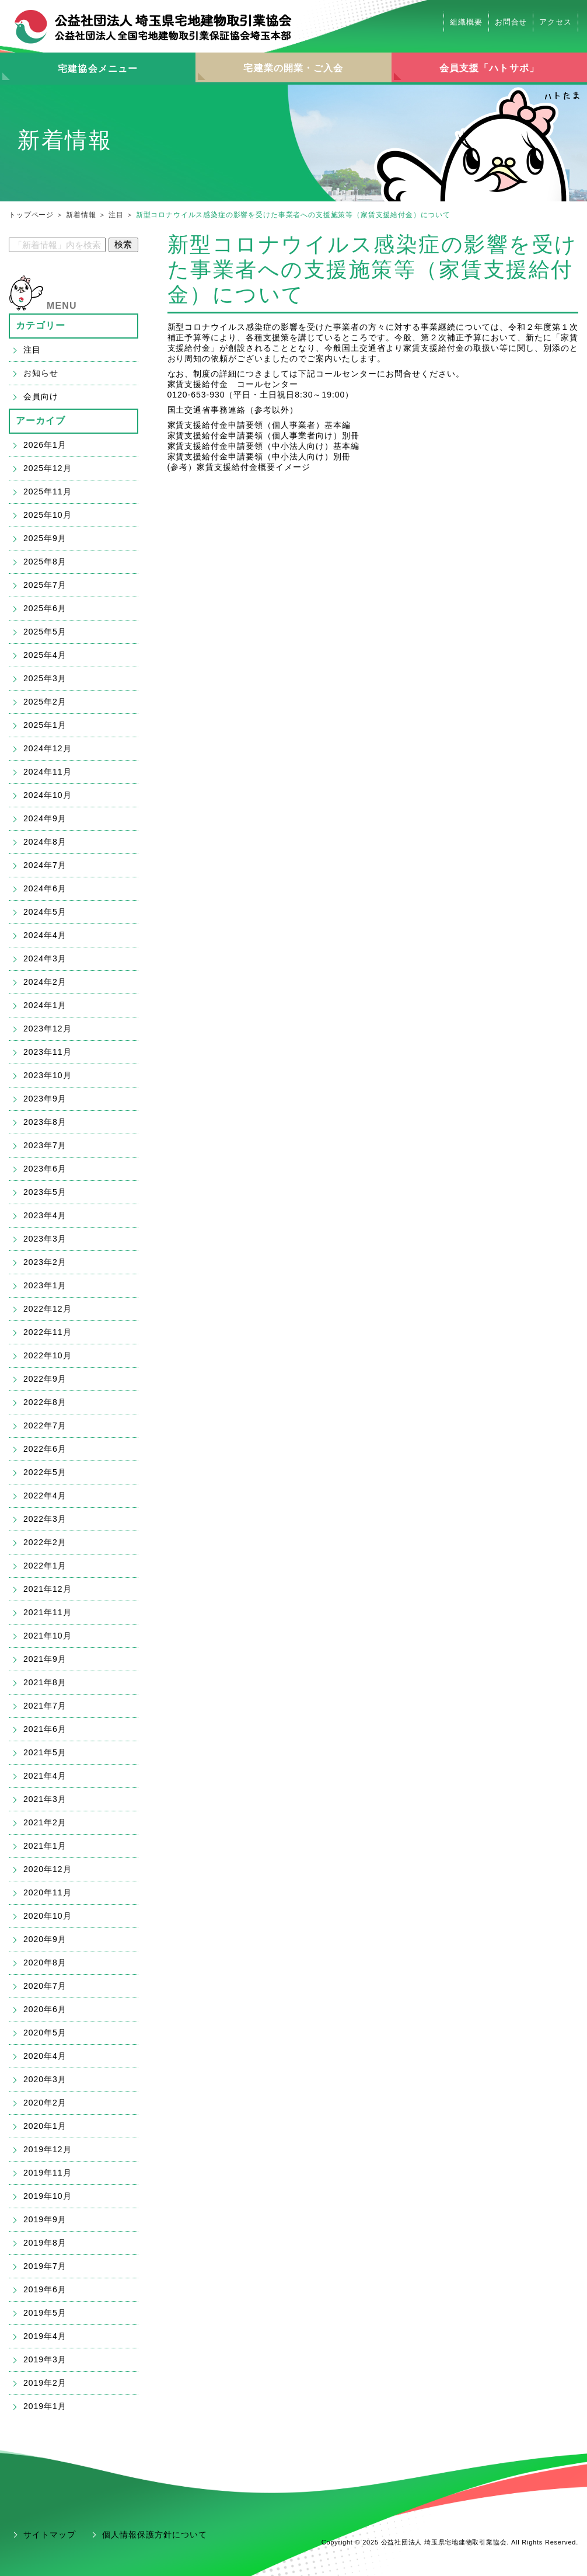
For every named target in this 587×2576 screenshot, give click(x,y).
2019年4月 (45, 2336)
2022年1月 (45, 1565)
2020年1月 (45, 2126)
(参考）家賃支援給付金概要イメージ (238, 467)
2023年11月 (47, 1052)
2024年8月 (45, 841)
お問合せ (511, 22)
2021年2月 (45, 1822)
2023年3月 (45, 1238)
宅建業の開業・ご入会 (293, 68)
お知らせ (40, 373)
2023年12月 (47, 1028)
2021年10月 (47, 1635)
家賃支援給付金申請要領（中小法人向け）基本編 (263, 446)
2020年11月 (47, 1892)
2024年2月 (45, 982)
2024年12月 (47, 748)
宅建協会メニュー (98, 69)
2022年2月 (45, 1542)
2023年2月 (45, 1262)
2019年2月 (45, 2382)
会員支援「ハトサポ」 (489, 68)
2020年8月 (45, 1962)
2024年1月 (45, 1005)
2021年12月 (47, 1589)
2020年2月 (45, 2102)
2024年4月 (45, 935)
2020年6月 (45, 2009)
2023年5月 (45, 1192)
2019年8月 (45, 2242)
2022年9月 (45, 1378)
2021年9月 (45, 1659)
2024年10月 (47, 795)
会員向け (40, 396)
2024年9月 (45, 818)
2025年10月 (47, 515)
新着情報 (81, 215)
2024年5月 (45, 911)
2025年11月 (47, 491)
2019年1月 (45, 2406)
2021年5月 (45, 1752)
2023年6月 (45, 1168)
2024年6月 (45, 888)
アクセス (555, 22)
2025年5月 (45, 631)
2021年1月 (45, 1845)
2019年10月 (47, 2196)
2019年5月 (45, 2312)
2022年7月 (45, 1425)
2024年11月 (47, 771)
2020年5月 (45, 2032)
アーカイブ (41, 421)
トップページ (31, 215)
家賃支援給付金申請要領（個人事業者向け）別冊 (263, 435)
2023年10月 (47, 1075)
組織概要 (466, 22)
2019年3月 (45, 2359)
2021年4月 (45, 1775)
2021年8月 (45, 1682)
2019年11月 (47, 2172)
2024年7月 (45, 865)
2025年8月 (45, 561)
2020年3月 (45, 2079)
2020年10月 (47, 1915)
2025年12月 (47, 468)
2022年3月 (45, 1519)
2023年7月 (45, 1145)
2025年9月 (45, 538)
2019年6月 (45, 2289)
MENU (62, 306)
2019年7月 (45, 2266)
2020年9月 (45, 1939)
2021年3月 (45, 1799)
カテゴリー (41, 325)
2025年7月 (45, 585)
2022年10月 (47, 1355)
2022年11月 (47, 1332)
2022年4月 (45, 1495)
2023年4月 (45, 1215)
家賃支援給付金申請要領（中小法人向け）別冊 (259, 456)
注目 (116, 215)
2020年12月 (47, 1869)
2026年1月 (45, 444)
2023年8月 (45, 1122)
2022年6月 (45, 1448)
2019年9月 (45, 2219)
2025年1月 (45, 725)
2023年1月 (45, 1285)
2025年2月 (45, 701)
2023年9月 (45, 1098)
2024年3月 (45, 958)
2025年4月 (45, 655)
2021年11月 (47, 1612)
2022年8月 (45, 1402)
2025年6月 (45, 608)
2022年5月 (45, 1472)
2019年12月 (47, 2149)
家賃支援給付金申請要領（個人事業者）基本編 (259, 425)
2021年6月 (45, 1729)
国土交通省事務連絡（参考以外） (233, 409)
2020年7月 (45, 1986)
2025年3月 (45, 678)
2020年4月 (45, 2056)
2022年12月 (47, 1308)
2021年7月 (45, 1705)
